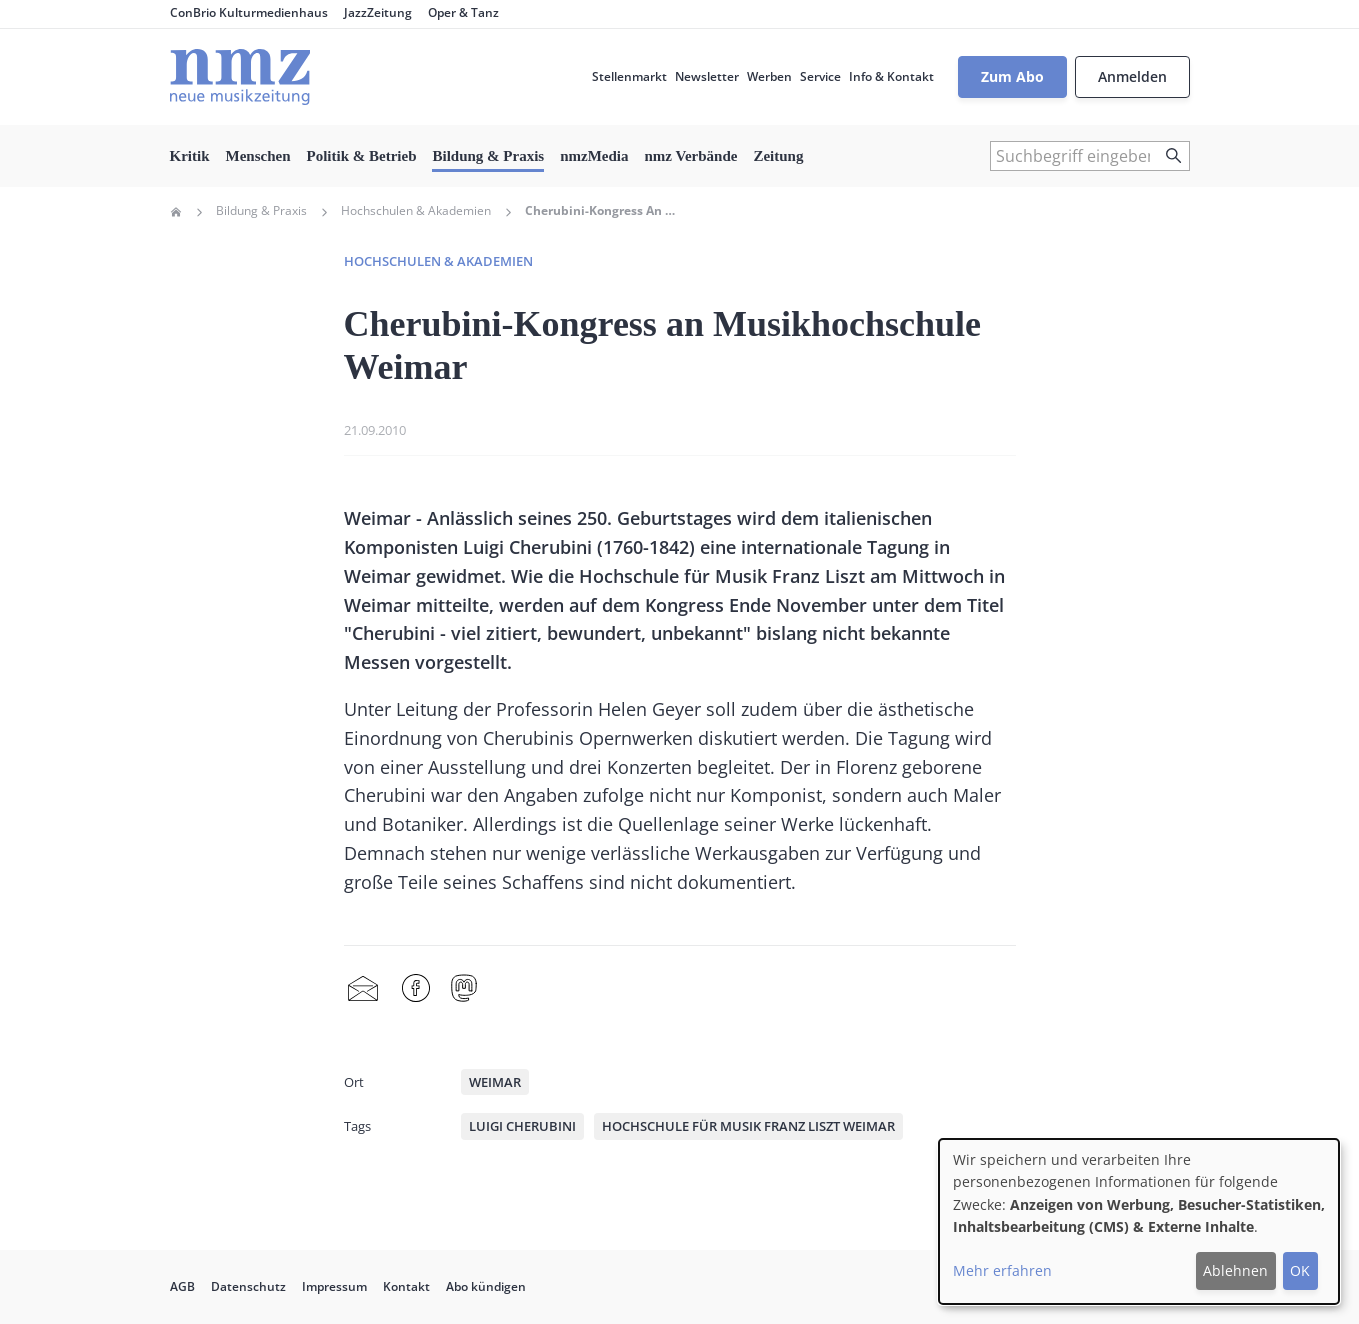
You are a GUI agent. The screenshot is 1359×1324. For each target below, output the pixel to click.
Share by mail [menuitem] (363, 989)
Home (176, 212)
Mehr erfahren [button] (1002, 1270)
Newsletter (707, 76)
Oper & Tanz (463, 12)
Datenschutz (248, 1286)
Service (820, 76)
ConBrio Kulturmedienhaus (249, 12)
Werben (769, 76)
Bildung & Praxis (488, 156)
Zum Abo (1012, 76)
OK (1300, 1270)
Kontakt (406, 1286)
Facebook (416, 989)
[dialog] (1139, 1221)
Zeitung (778, 156)
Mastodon (464, 989)
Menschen (258, 156)
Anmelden (1132, 76)
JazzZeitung (378, 12)
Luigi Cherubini (522, 1126)
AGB (182, 1286)
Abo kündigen (486, 1286)
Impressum (334, 1286)
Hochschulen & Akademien (416, 211)
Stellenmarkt (629, 76)
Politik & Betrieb (362, 156)
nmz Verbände (691, 156)
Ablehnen (1235, 1270)
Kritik (190, 156)
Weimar (495, 1082)
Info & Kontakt (891, 76)
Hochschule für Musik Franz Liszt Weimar (748, 1126)
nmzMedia (594, 156)
